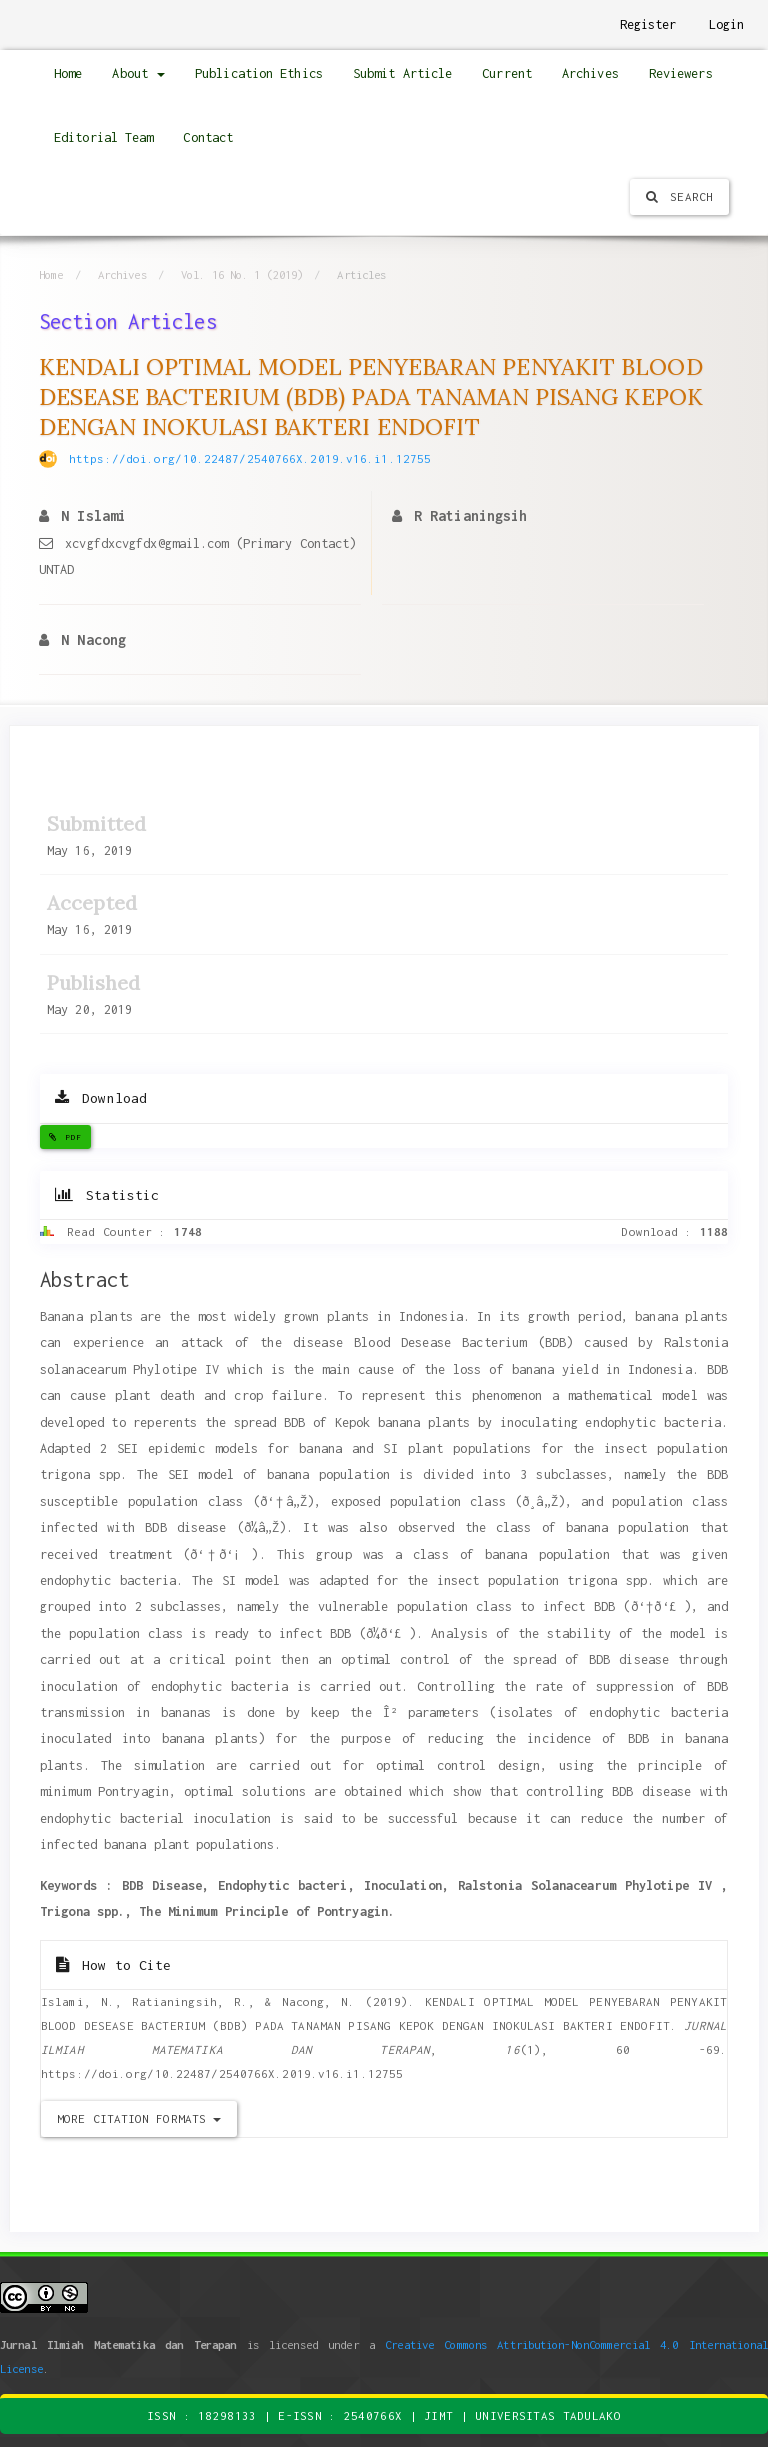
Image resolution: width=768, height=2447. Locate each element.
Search (679, 196)
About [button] (138, 73)
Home (68, 73)
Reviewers (681, 73)
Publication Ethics (259, 73)
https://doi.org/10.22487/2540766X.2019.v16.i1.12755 (250, 458)
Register (648, 24)
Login (727, 24)
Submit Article (402, 73)
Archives (590, 73)
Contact (208, 137)
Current (507, 73)
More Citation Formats (139, 2118)
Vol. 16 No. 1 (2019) (242, 274)
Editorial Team (103, 137)
